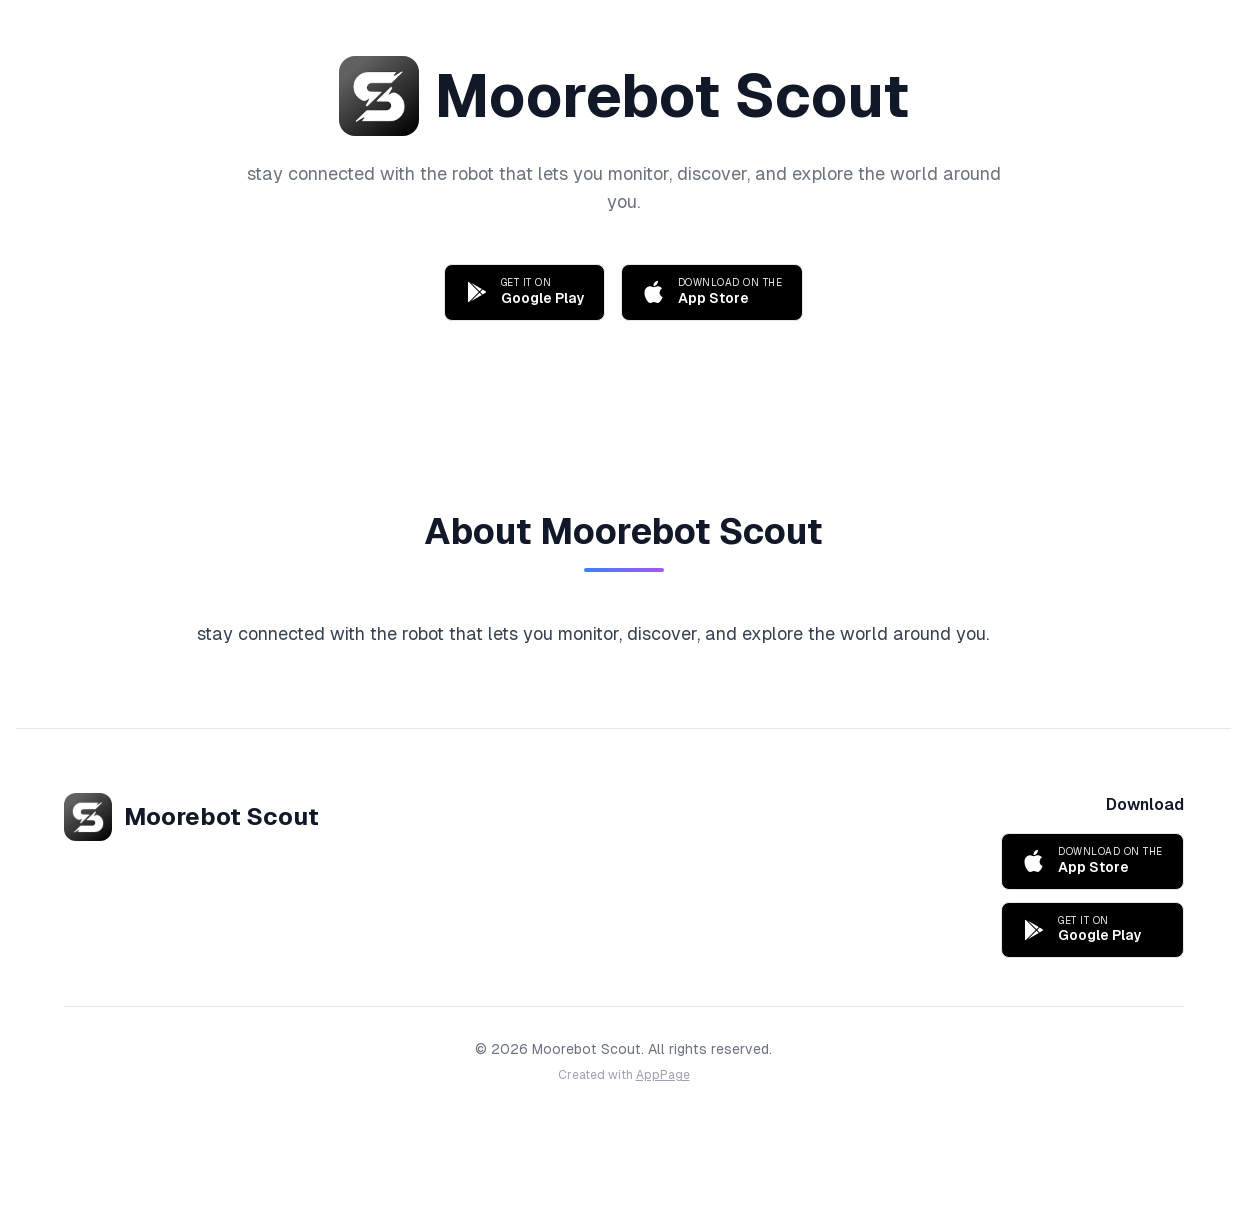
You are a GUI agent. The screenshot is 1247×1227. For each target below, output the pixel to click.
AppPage (663, 1075)
